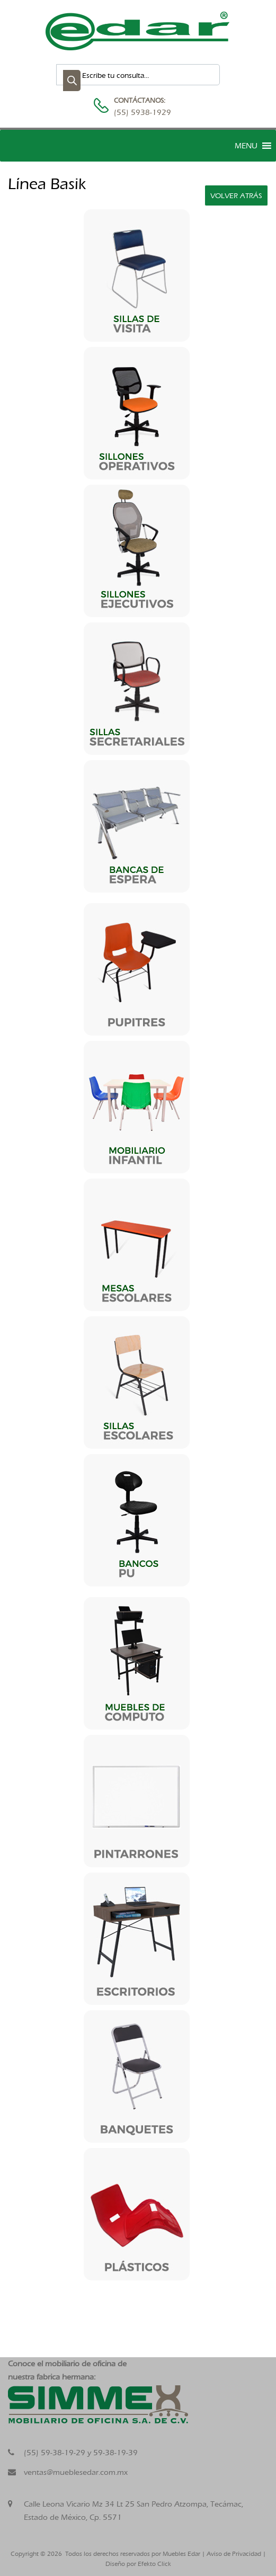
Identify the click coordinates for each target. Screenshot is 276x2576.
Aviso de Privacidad (234, 2553)
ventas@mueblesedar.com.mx (76, 2472)
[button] (246, 146)
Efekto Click (154, 2564)
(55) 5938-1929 (140, 112)
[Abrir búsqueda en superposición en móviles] (138, 75)
